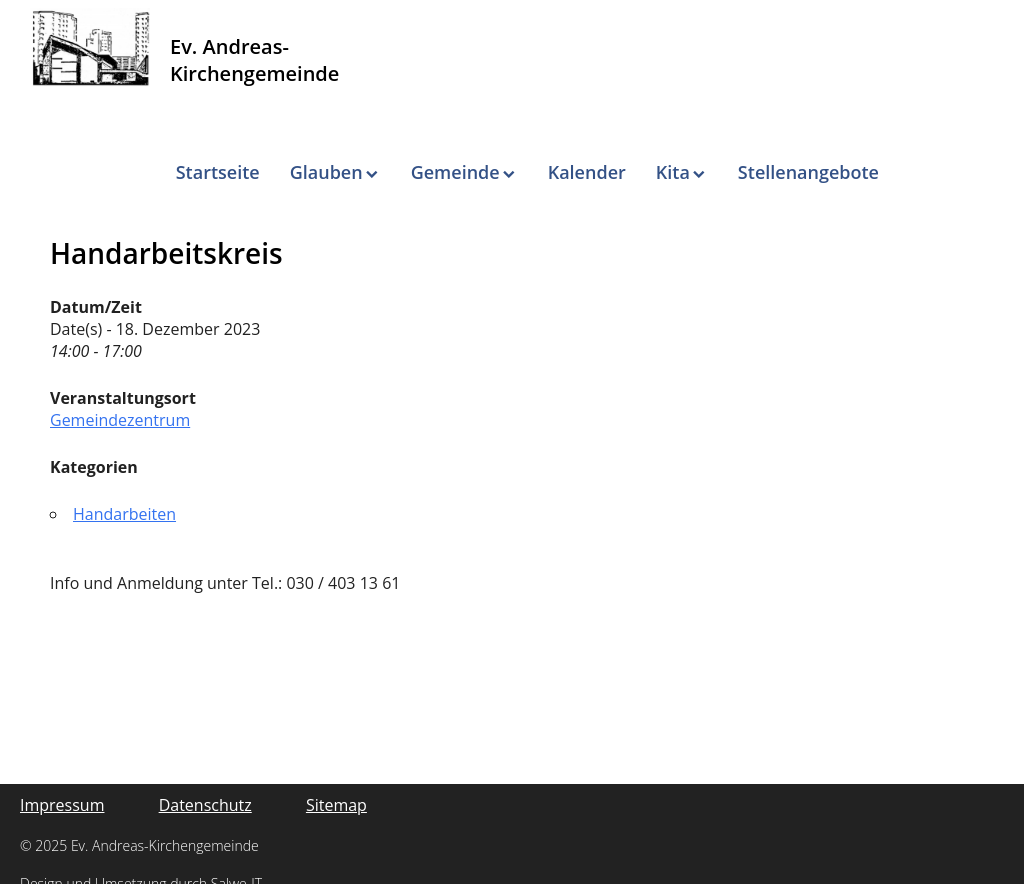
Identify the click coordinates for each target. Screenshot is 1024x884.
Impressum (62, 805)
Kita (673, 172)
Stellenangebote (808, 172)
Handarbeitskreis (166, 253)
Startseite (218, 172)
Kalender (587, 172)
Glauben (326, 172)
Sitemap (336, 805)
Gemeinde (455, 172)
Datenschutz (205, 805)
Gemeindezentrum (120, 420)
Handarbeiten (124, 514)
